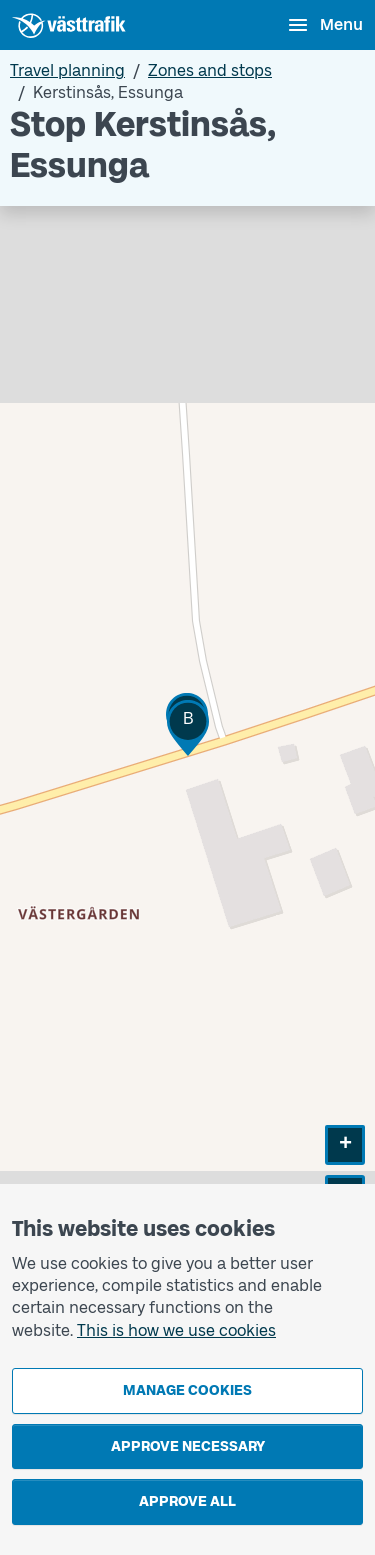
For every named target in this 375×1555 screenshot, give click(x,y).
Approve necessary (188, 1446)
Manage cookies (187, 1390)
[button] (188, 727)
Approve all (187, 1501)
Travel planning (67, 70)
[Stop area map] (187, 750)
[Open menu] (324, 25)
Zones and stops (210, 70)
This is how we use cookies (176, 1330)
